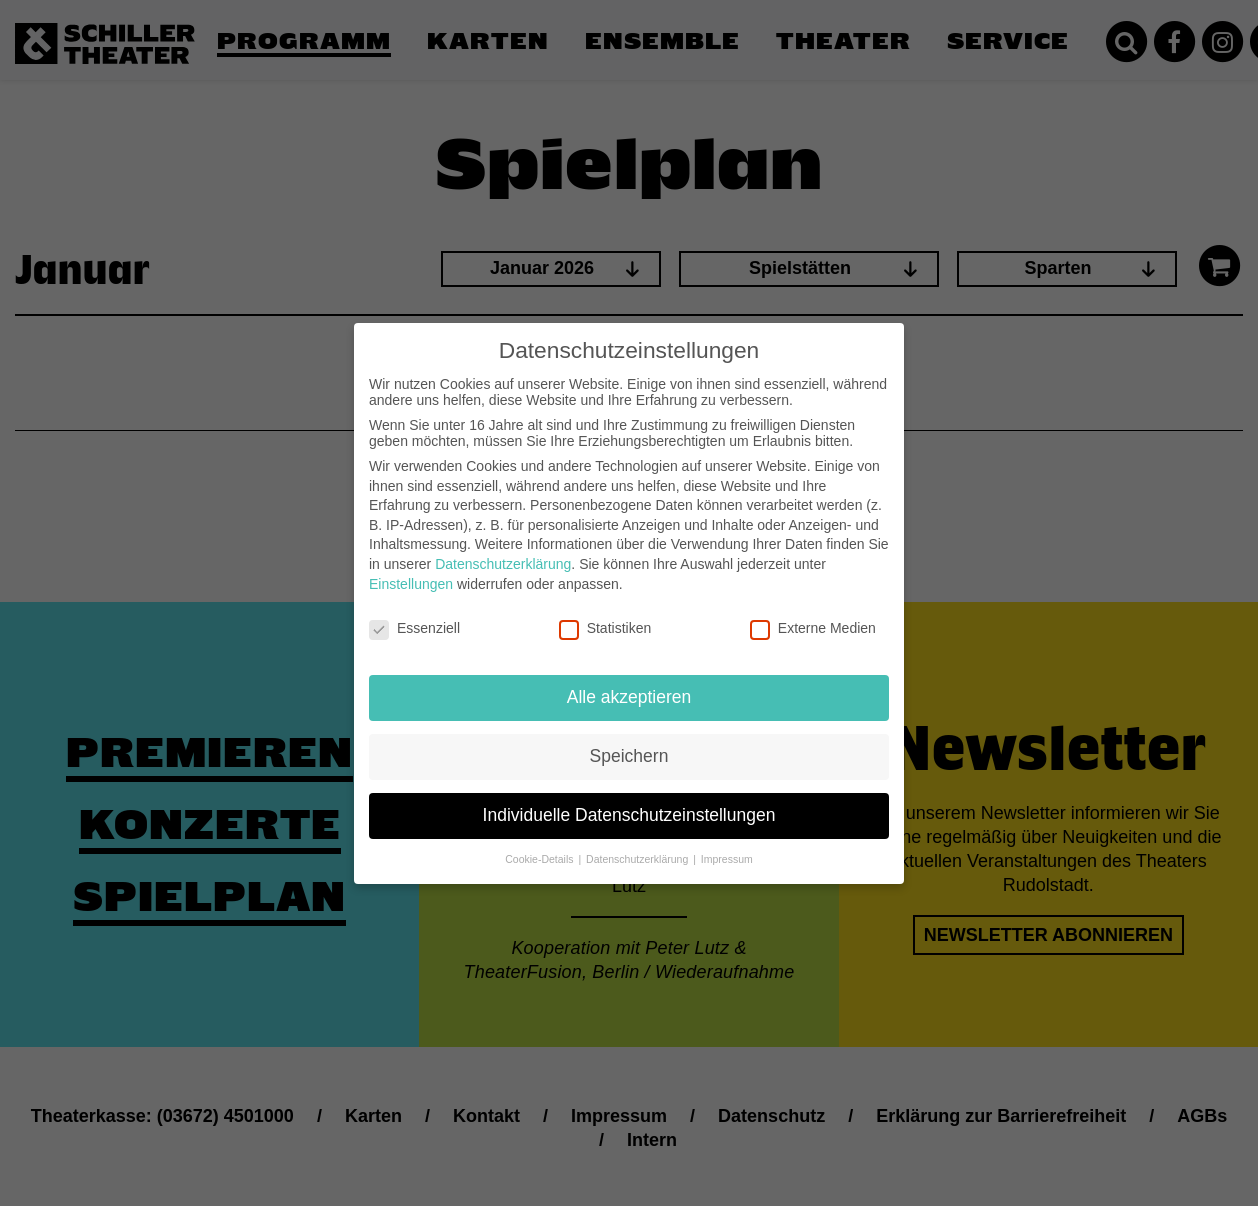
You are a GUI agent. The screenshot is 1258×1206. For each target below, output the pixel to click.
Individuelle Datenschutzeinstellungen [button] (629, 801)
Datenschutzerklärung (503, 550)
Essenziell (414, 615)
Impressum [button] (727, 845)
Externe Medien (813, 615)
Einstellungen (411, 570)
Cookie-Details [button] (540, 845)
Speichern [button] (629, 742)
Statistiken (605, 615)
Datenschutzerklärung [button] (638, 845)
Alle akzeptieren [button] (629, 683)
